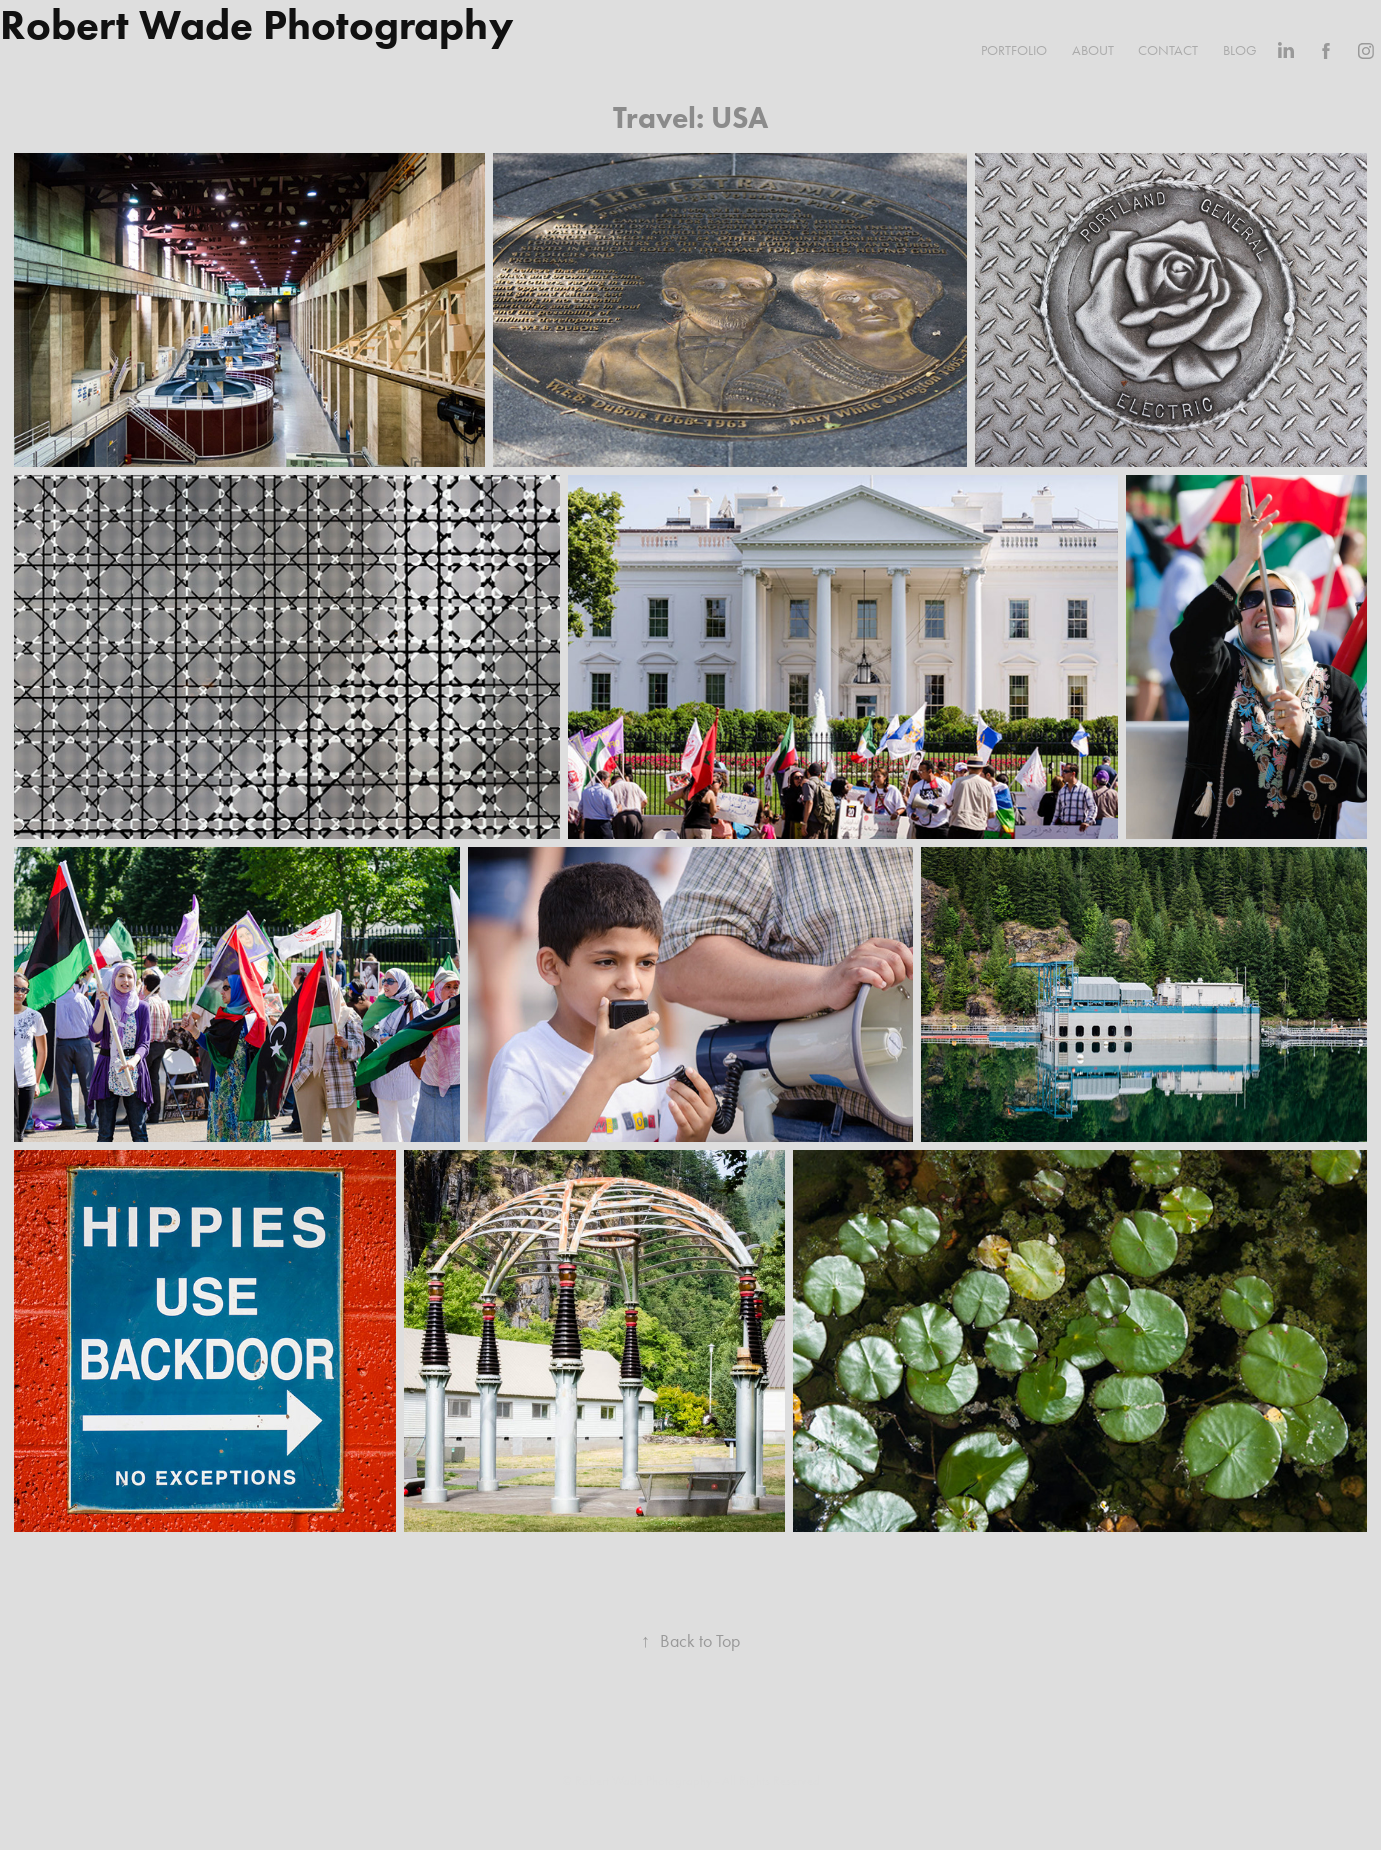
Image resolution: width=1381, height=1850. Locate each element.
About (1093, 50)
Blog (1240, 50)
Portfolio (1014, 50)
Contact (1168, 50)
